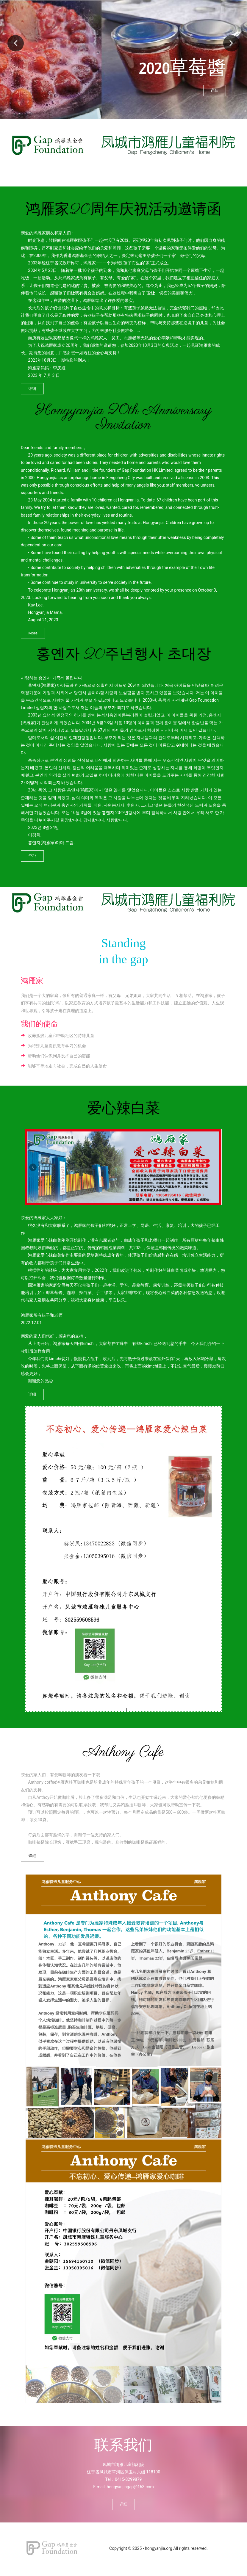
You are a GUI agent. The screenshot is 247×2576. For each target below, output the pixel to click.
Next (231, 47)
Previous (15, 47)
